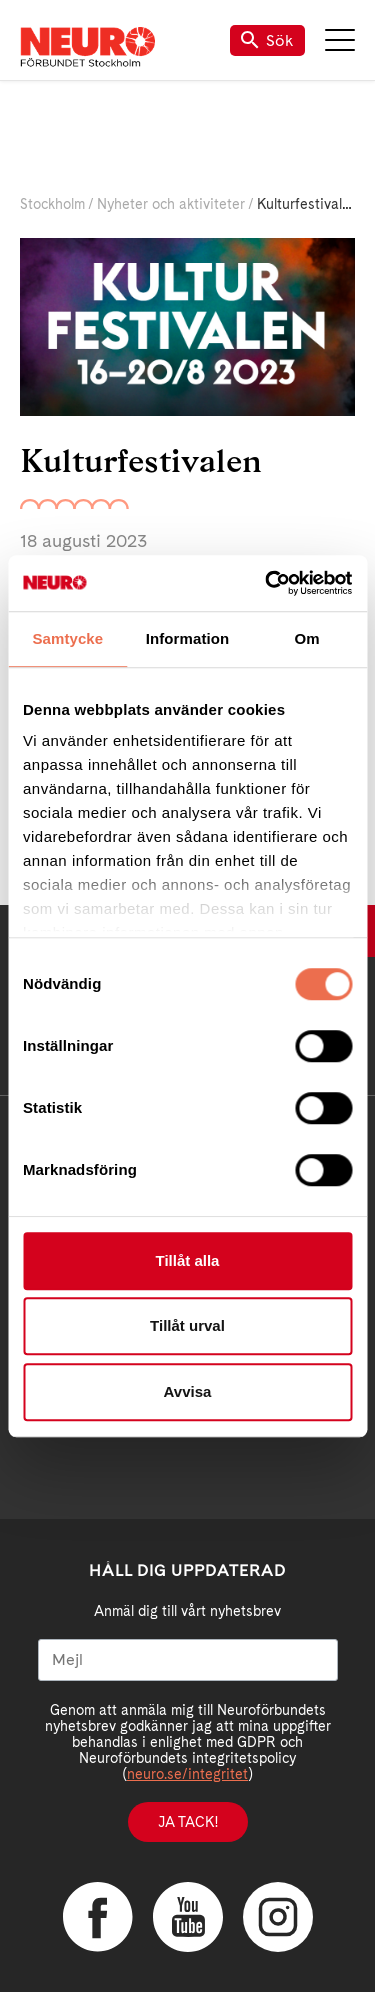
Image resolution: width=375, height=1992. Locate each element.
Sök (267, 40)
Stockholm (52, 204)
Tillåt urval (187, 1325)
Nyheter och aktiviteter (171, 204)
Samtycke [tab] (67, 638)
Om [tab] (307, 638)
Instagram (278, 1917)
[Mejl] (188, 1660)
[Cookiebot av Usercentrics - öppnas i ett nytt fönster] (267, 583)
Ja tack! (188, 1822)
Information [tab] (188, 638)
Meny (340, 40)
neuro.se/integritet (187, 1774)
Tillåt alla (188, 1260)
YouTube (188, 1917)
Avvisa (188, 1391)
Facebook (98, 1917)
